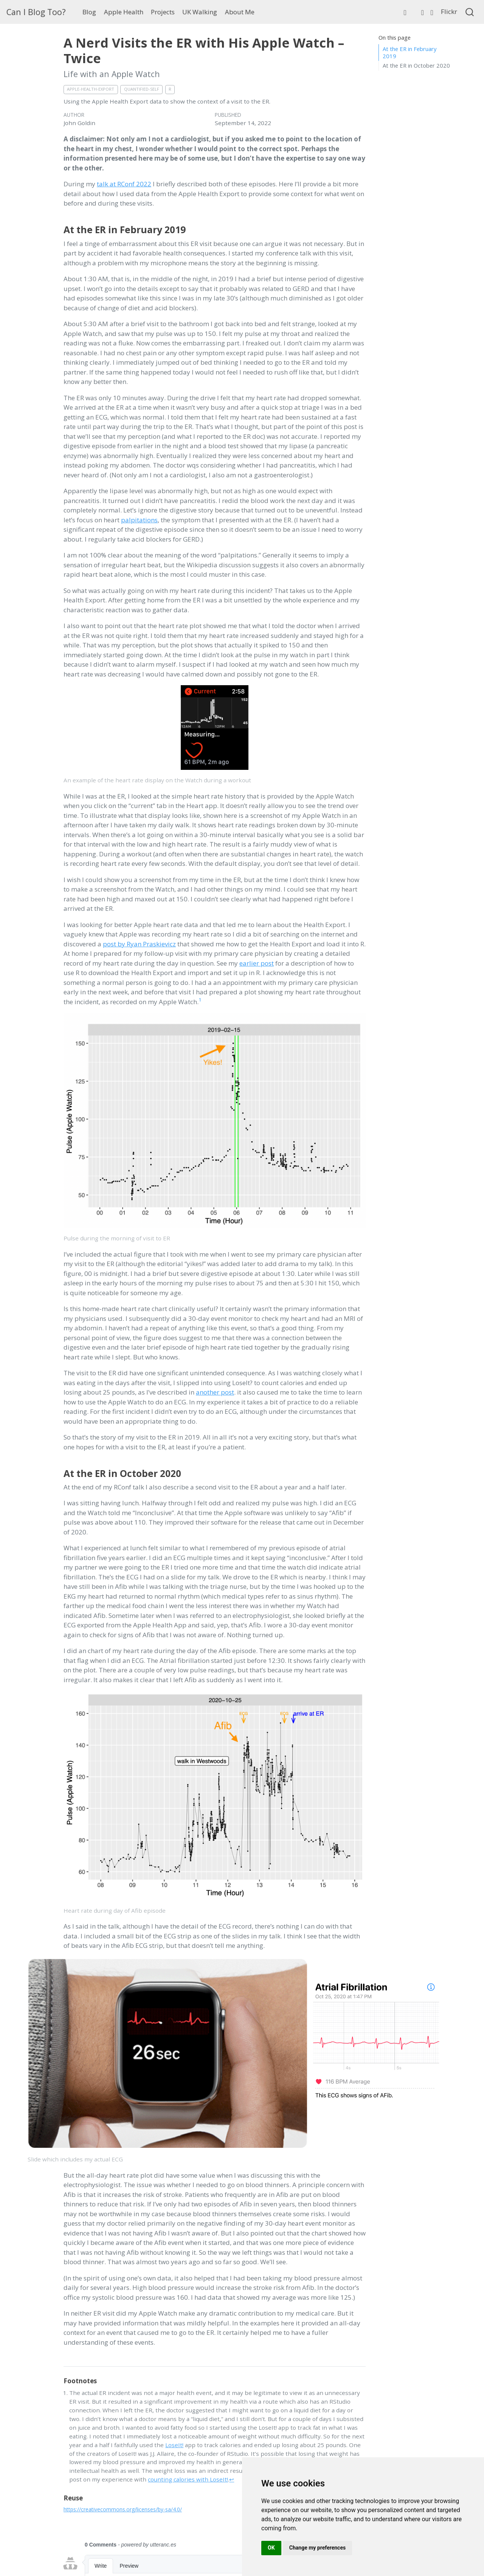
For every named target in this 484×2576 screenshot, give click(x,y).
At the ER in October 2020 (416, 65)
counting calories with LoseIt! (188, 2479)
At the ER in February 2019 (409, 52)
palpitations (139, 520)
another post (215, 1392)
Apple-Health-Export (90, 89)
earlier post (256, 963)
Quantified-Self (141, 89)
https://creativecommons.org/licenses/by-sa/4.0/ (123, 2509)
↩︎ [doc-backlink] (231, 2479)
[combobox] (470, 11)
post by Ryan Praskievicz (139, 944)
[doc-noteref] (200, 1001)
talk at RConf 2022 (124, 184)
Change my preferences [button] (317, 2548)
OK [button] (271, 2548)
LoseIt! (174, 2445)
